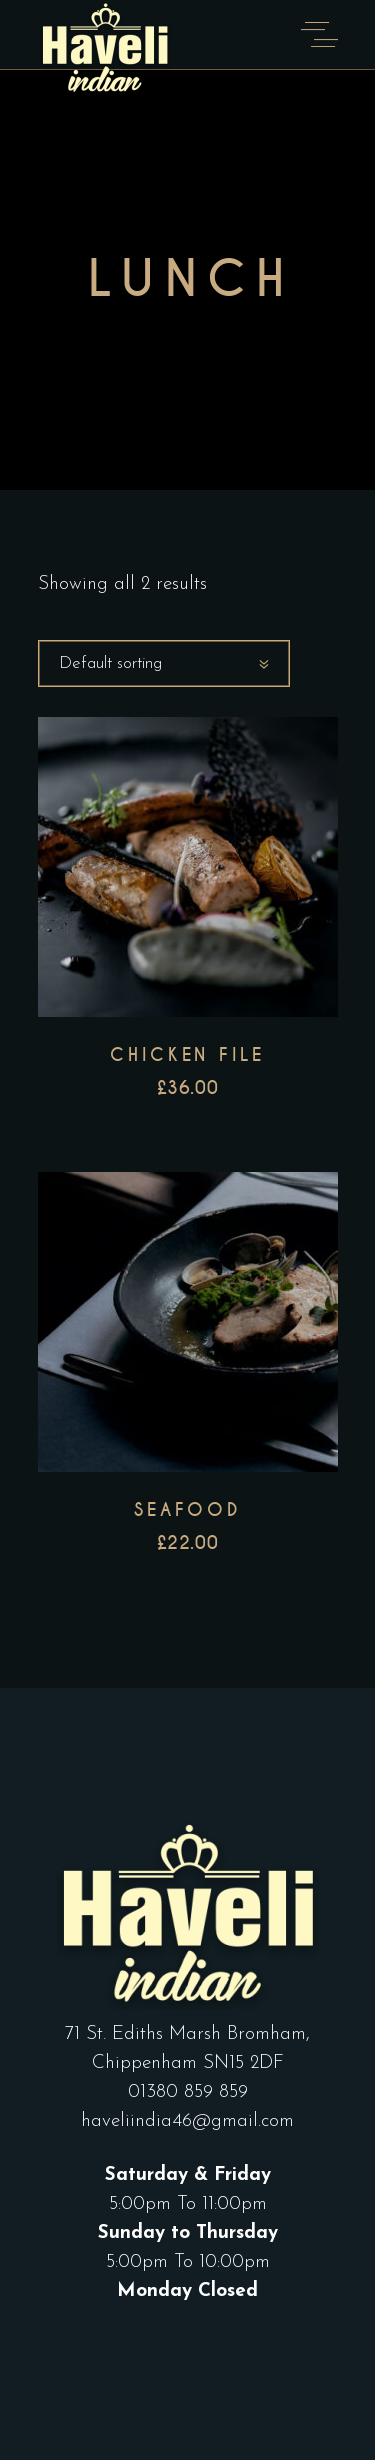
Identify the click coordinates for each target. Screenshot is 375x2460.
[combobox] (164, 663)
